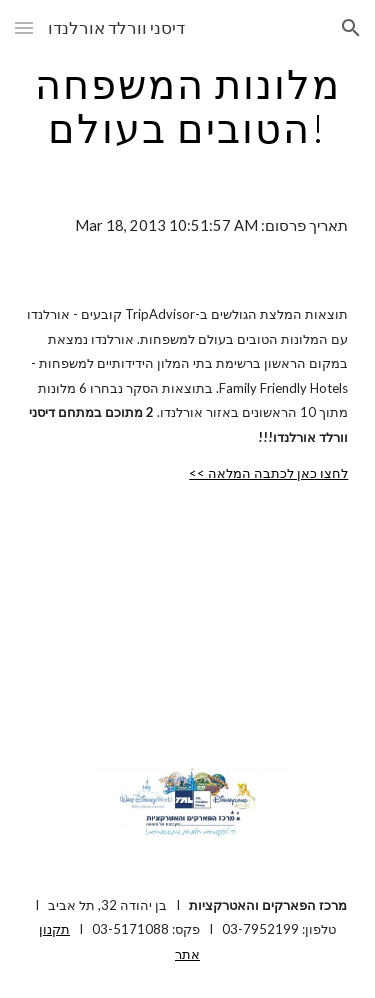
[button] (24, 27)
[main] (188, 106)
